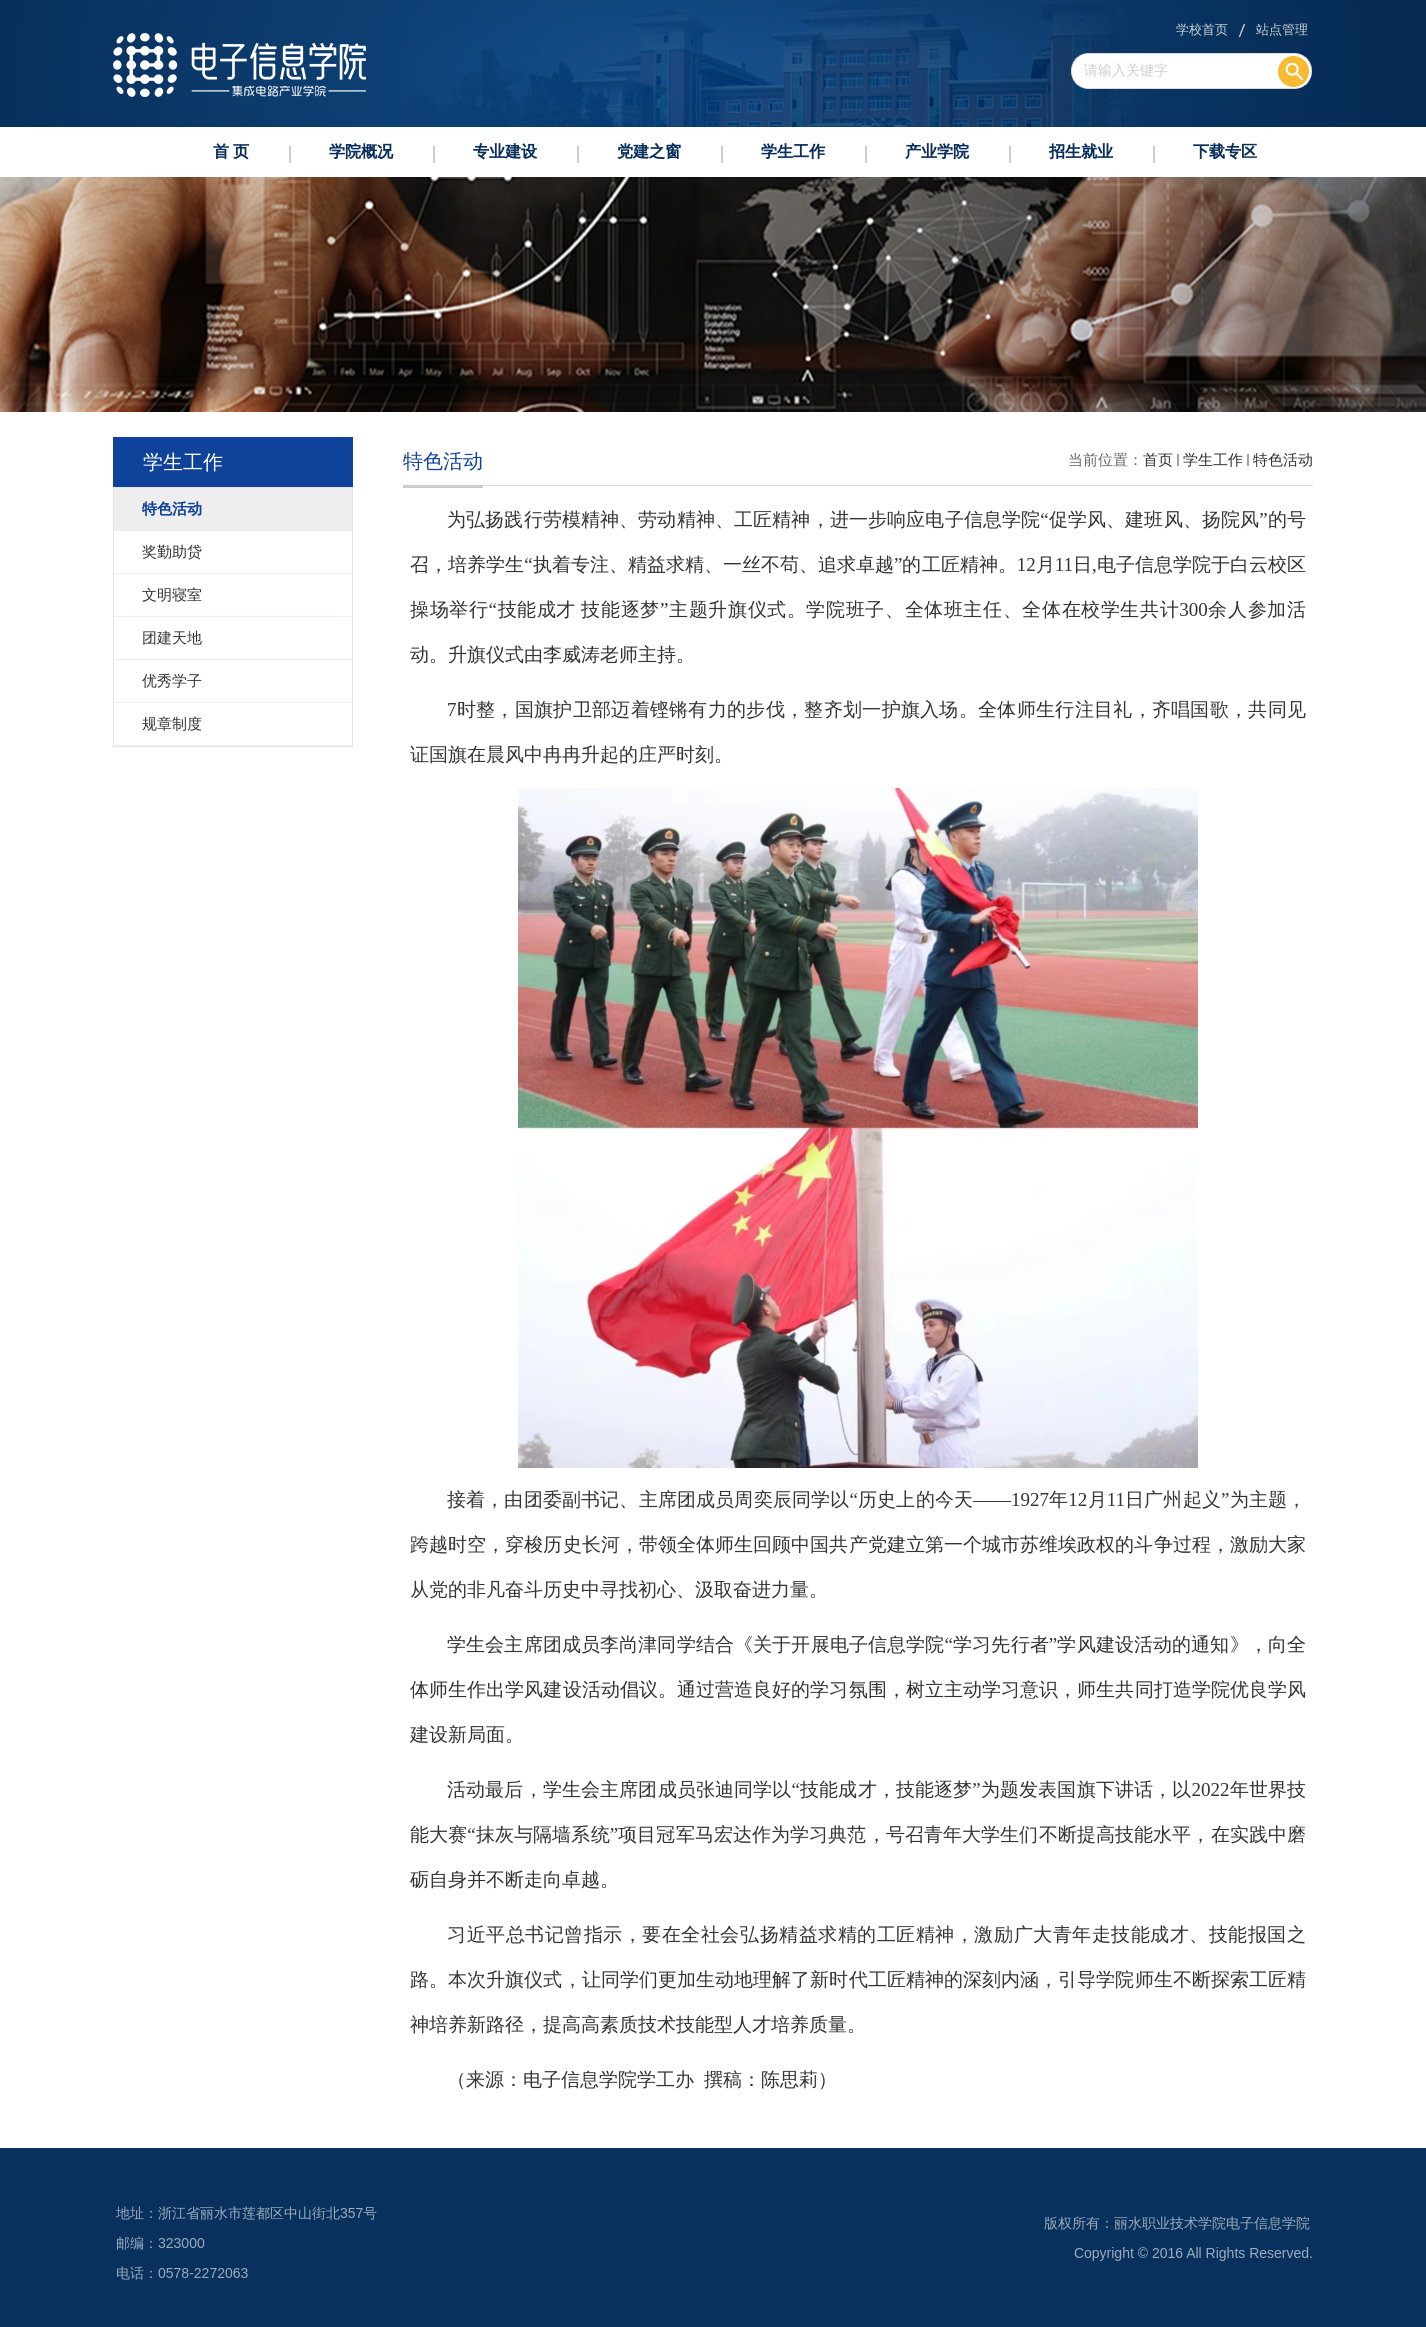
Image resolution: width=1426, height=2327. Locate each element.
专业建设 (505, 151)
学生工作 (793, 151)
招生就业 (1081, 151)
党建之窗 (649, 151)
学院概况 (361, 151)
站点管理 (1282, 29)
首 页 (231, 151)
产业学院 (937, 151)
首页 (1158, 459)
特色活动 (1283, 459)
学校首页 (1202, 29)
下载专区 (1225, 151)
